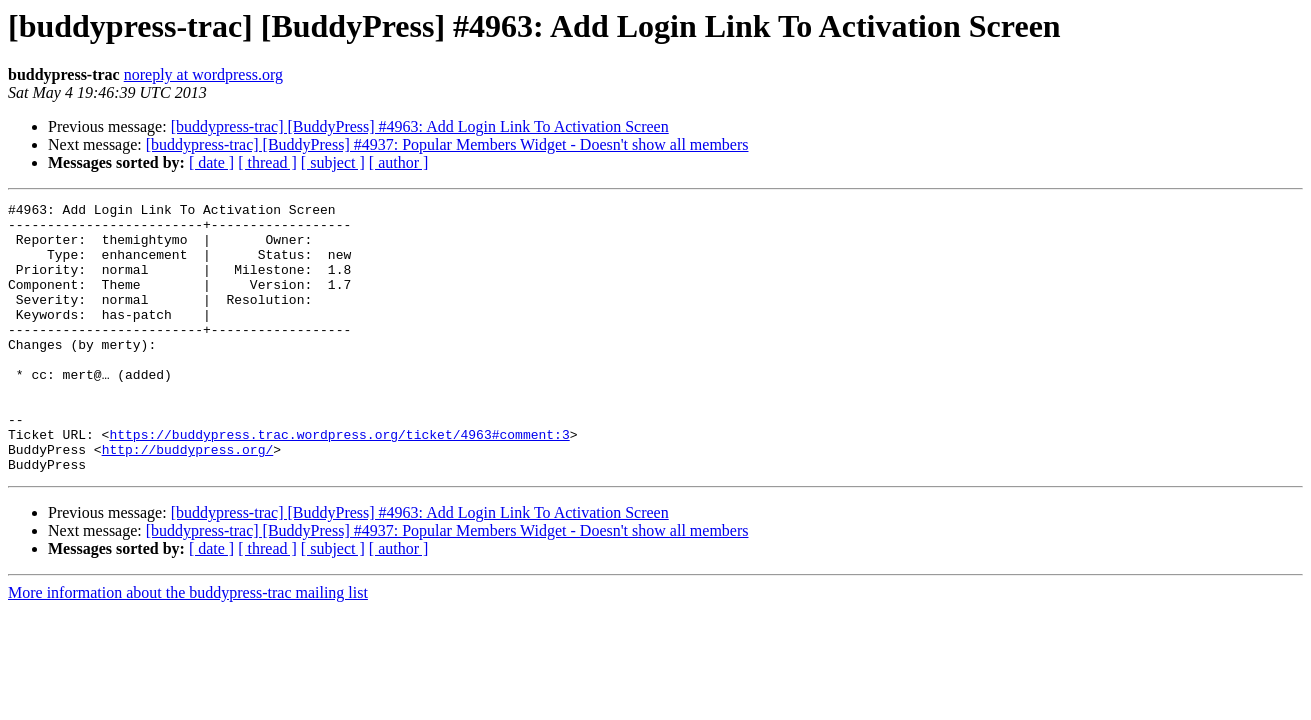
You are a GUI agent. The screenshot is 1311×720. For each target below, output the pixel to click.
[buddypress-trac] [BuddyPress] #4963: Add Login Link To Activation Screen (420, 126)
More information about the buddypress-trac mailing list (188, 646)
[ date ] (211, 162)
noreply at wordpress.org (203, 74)
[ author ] (399, 162)
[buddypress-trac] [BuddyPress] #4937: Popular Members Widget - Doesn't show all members (447, 144)
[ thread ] (267, 162)
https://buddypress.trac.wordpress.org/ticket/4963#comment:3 (339, 482)
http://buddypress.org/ (188, 500)
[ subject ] (333, 162)
